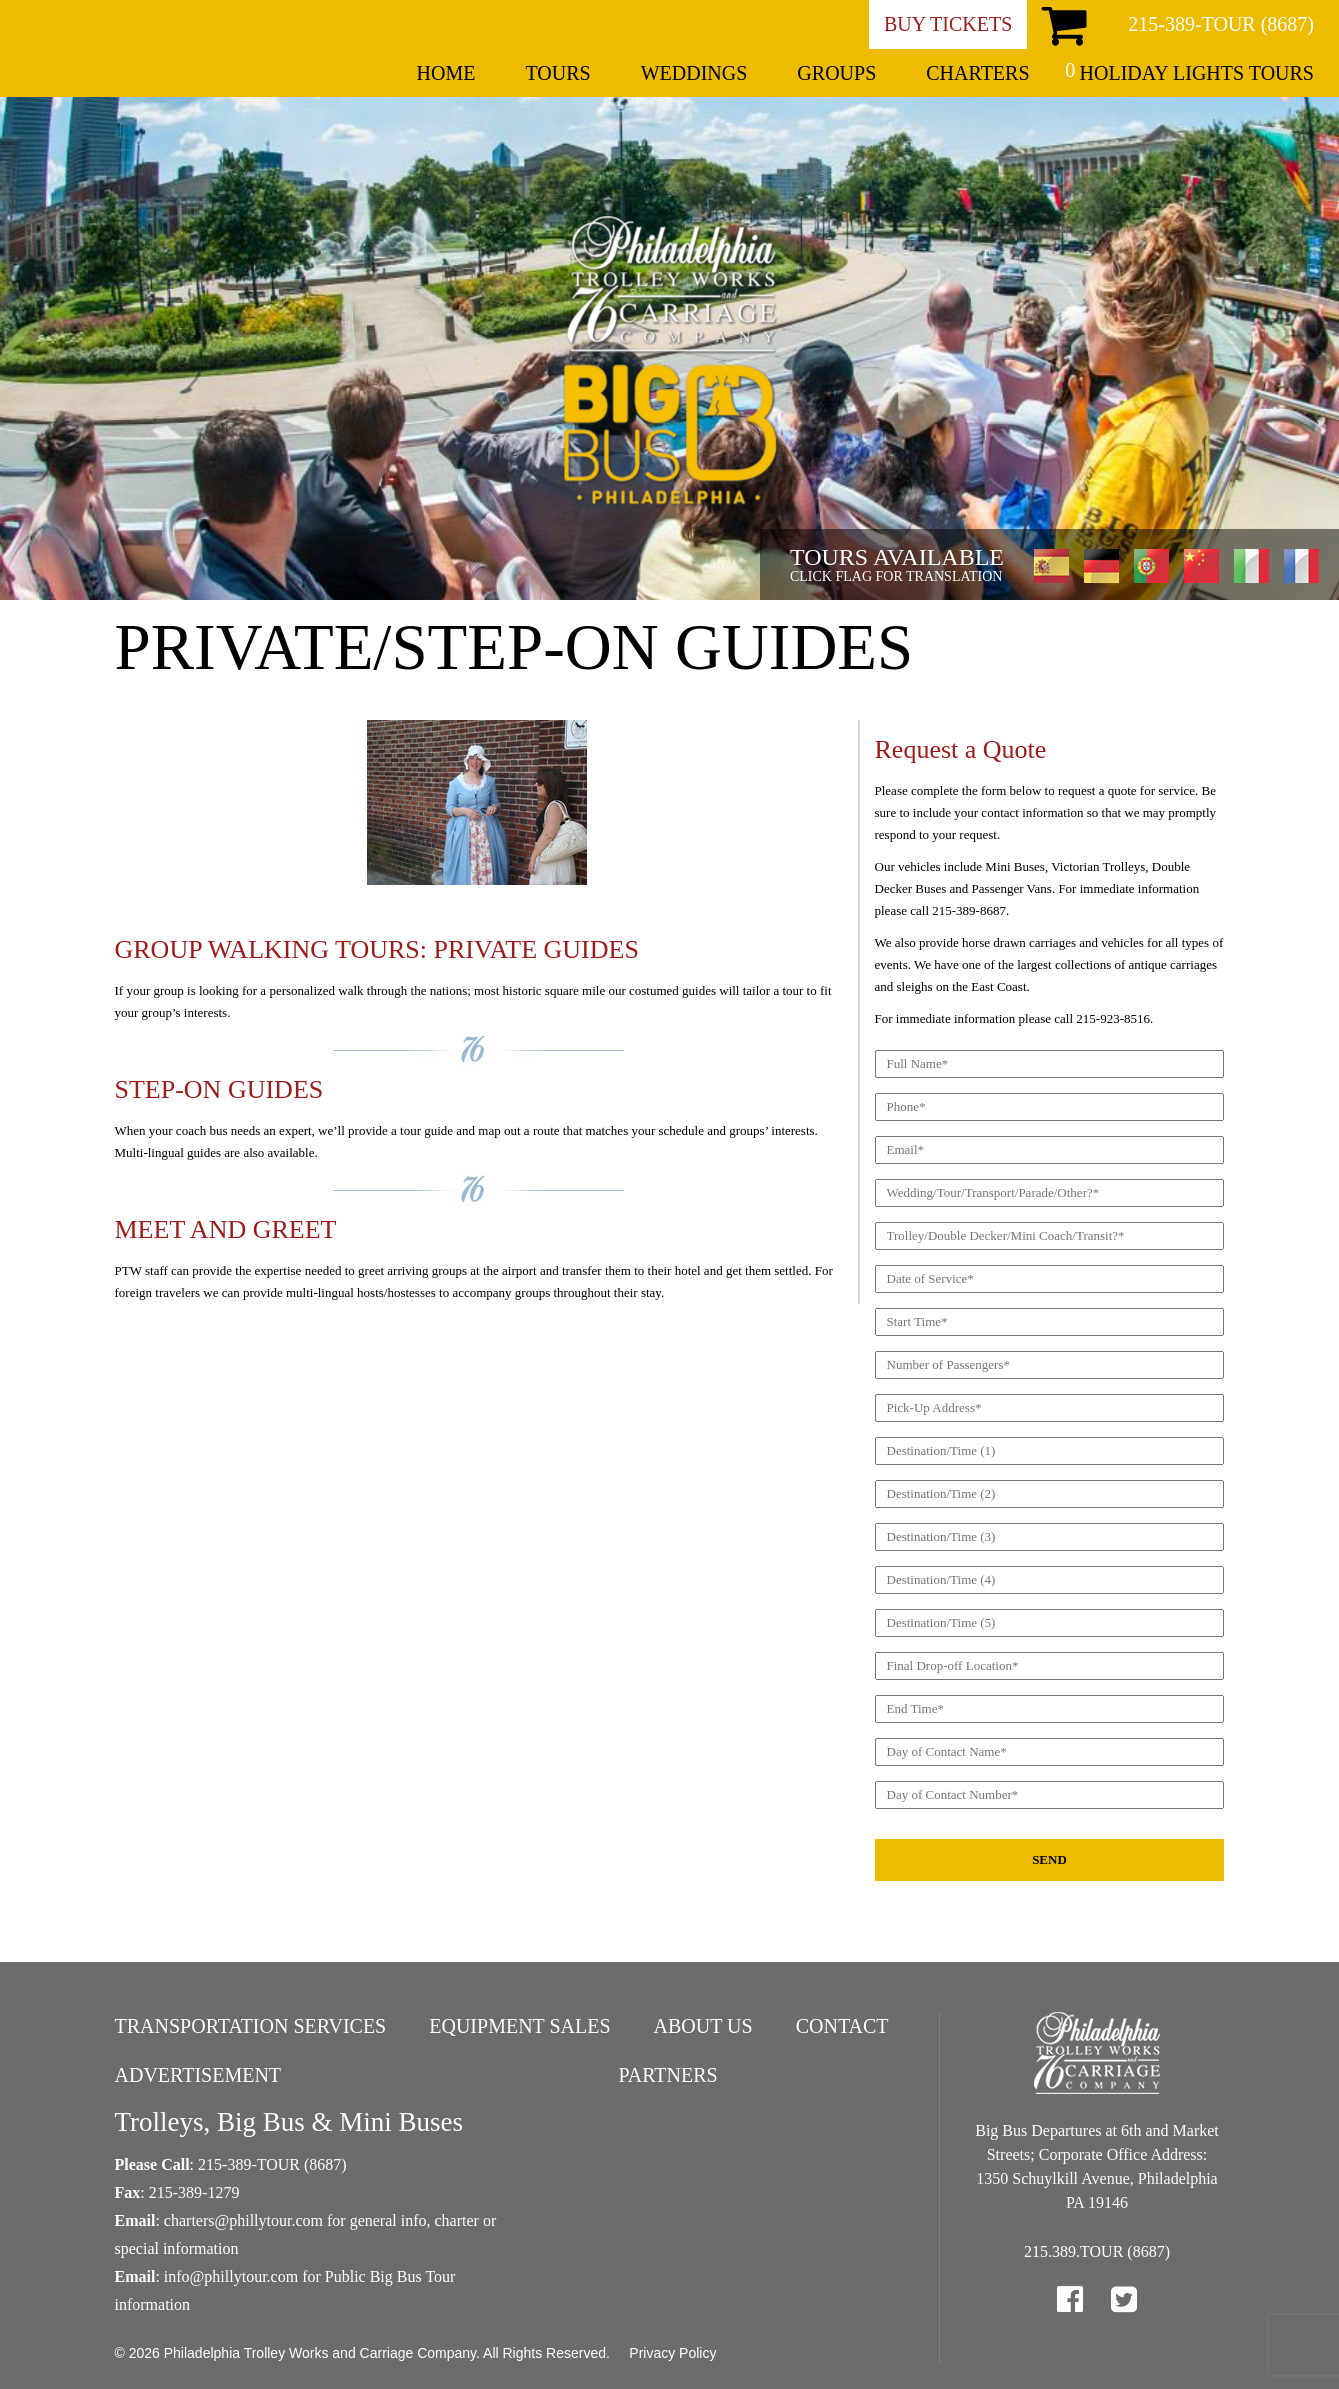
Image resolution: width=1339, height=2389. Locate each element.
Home (446, 73)
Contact (842, 2026)
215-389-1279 (194, 2192)
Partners (667, 2075)
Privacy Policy (672, 2353)
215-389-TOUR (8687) (1221, 24)
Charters (977, 73)
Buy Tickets (948, 24)
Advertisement (198, 2075)
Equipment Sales (519, 2026)
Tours (557, 73)
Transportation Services (251, 2026)
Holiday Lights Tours (1197, 73)
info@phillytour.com (231, 2276)
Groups (836, 73)
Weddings (694, 73)
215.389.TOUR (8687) (1097, 2251)
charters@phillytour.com (243, 2220)
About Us (703, 2026)
